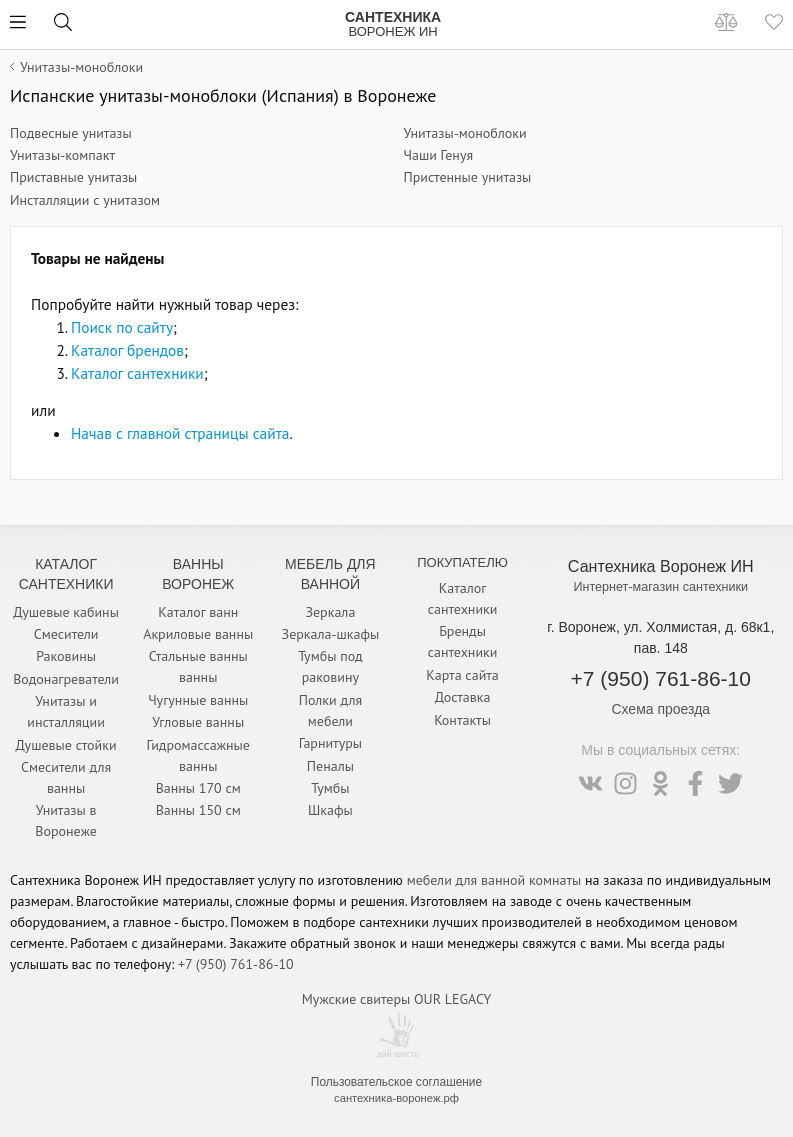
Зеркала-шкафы (331, 634)
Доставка (463, 697)
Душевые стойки (66, 745)
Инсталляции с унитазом (85, 200)
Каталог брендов (127, 350)
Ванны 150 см (198, 810)
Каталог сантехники (137, 373)
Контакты (462, 720)
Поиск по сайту (122, 327)
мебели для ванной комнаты (494, 880)
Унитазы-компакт (62, 155)
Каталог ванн (198, 612)
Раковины (66, 656)
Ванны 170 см (198, 788)
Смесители (66, 634)
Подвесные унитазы (71, 133)
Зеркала (330, 612)
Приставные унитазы (73, 177)
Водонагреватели (66, 679)
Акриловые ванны (198, 634)
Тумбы (330, 788)
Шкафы (330, 810)
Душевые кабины (66, 612)
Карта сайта (462, 675)
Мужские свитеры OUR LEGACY (396, 999)
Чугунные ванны (198, 700)
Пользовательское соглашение (396, 1082)
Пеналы (330, 766)
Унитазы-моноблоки (465, 133)
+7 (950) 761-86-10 (661, 678)
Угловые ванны (198, 722)
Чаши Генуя (439, 155)
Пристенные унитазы (468, 177)
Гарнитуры (330, 743)
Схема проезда (660, 709)
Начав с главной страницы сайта (180, 433)
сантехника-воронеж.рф (396, 1098)
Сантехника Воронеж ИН (661, 566)
